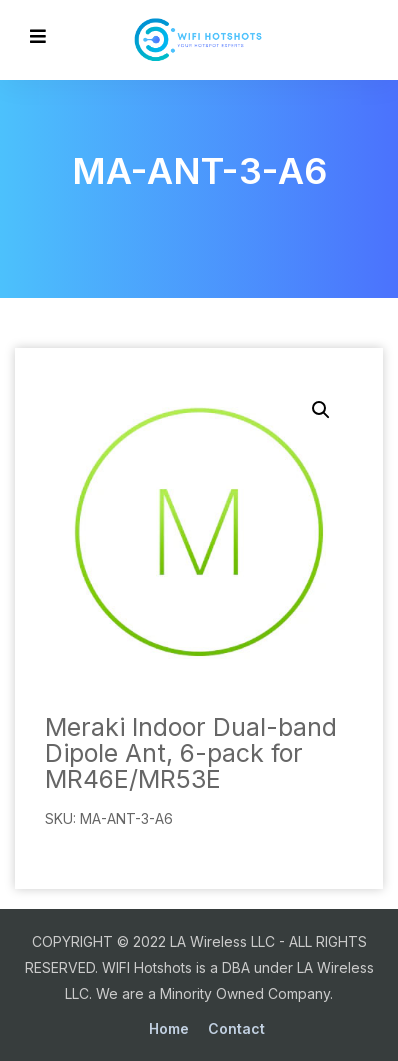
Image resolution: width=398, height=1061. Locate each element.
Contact (236, 1028)
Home (169, 1028)
